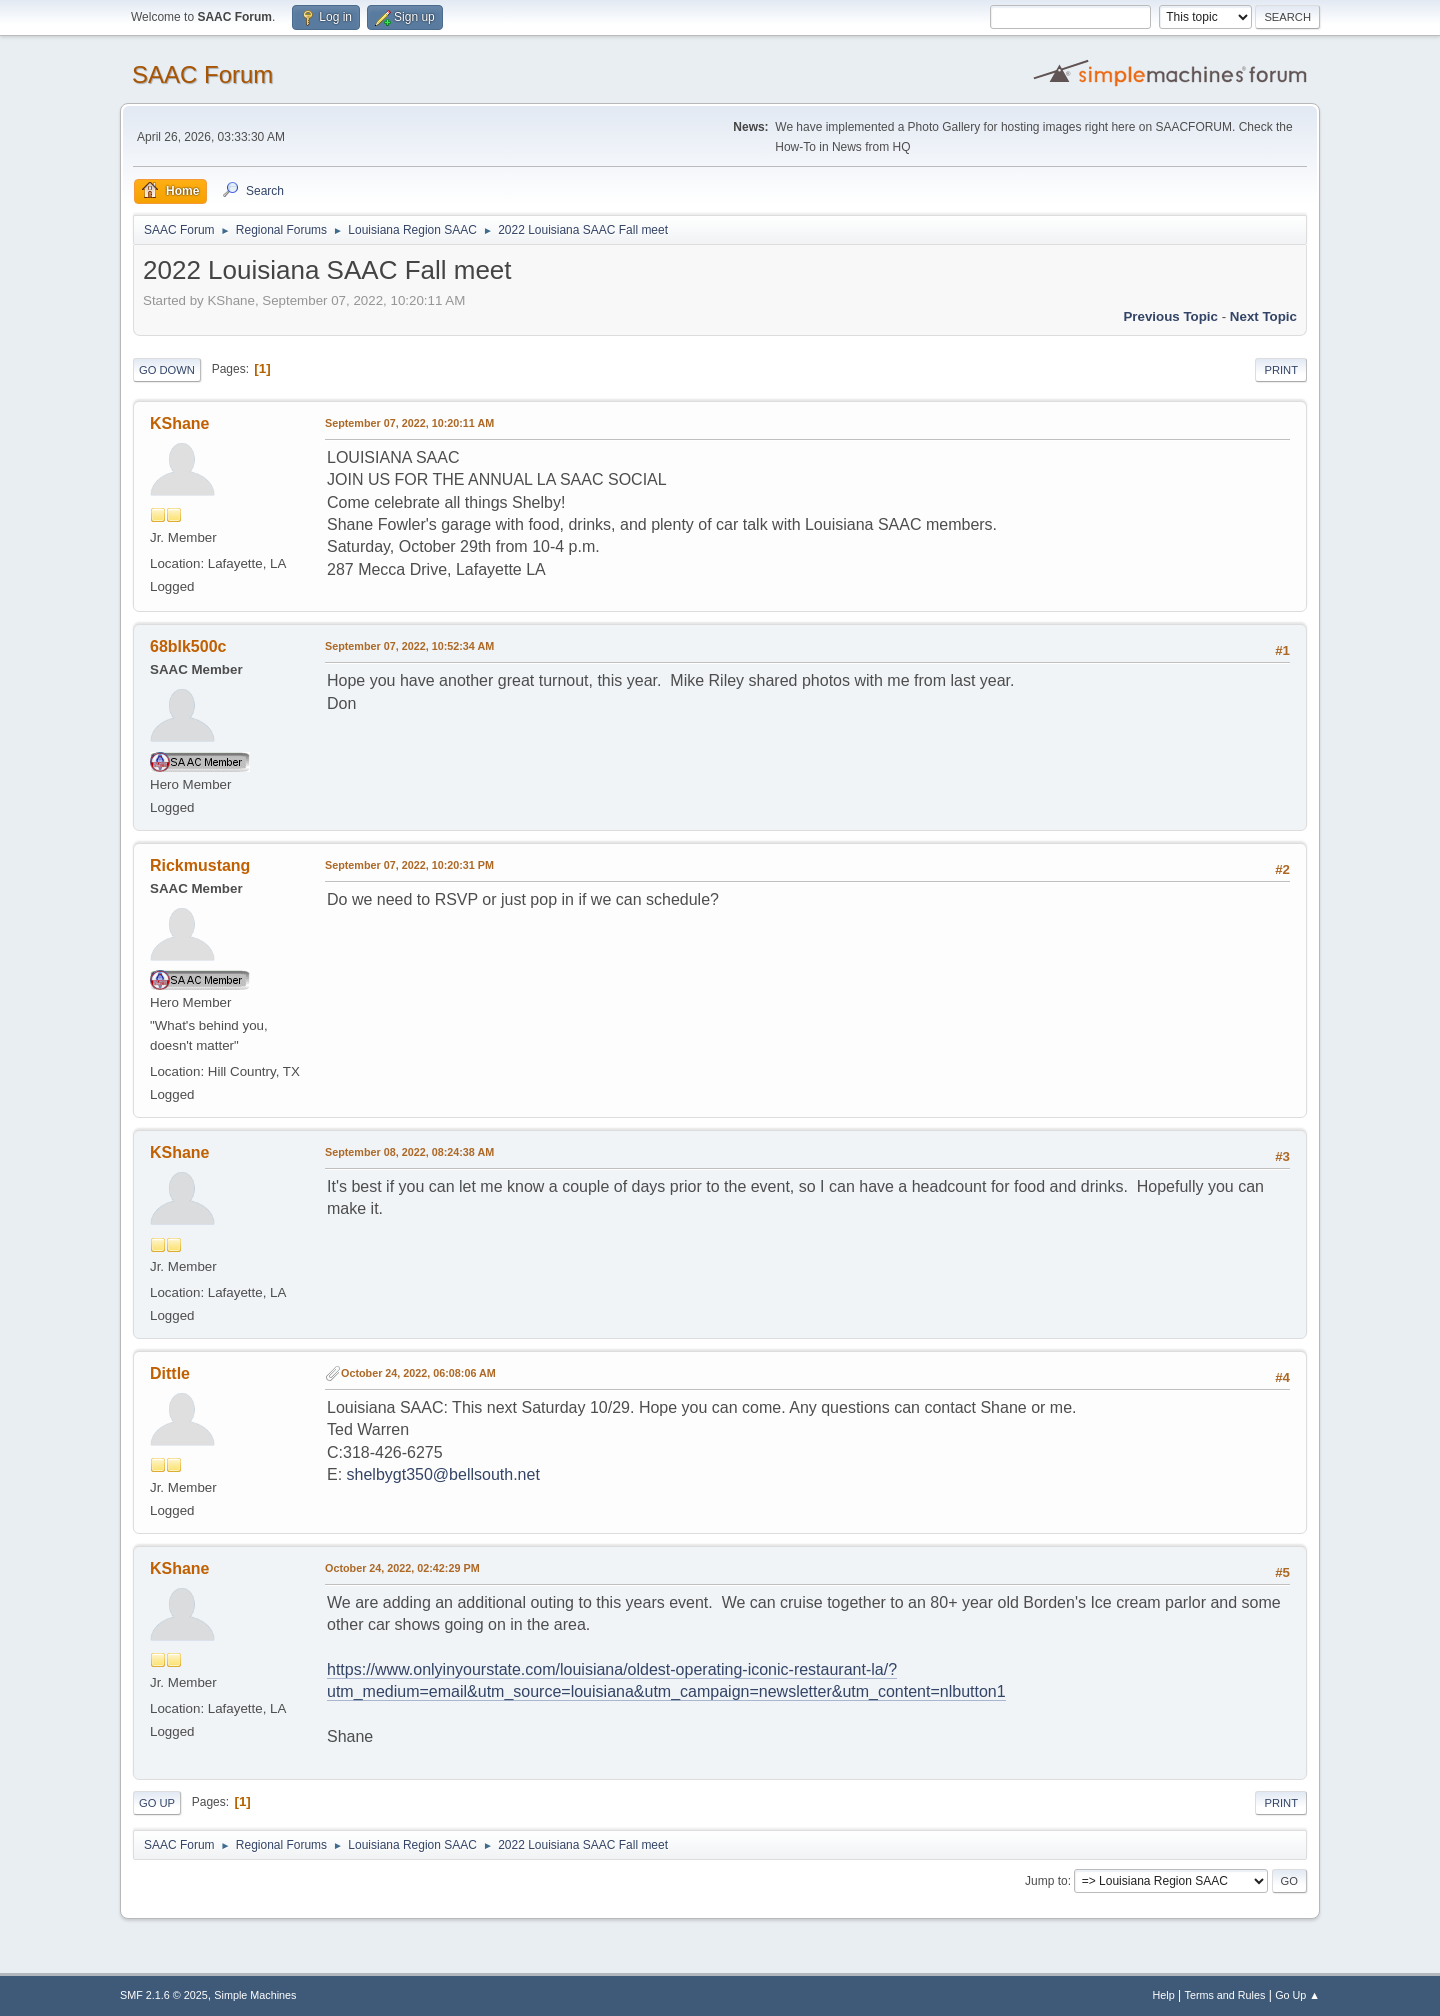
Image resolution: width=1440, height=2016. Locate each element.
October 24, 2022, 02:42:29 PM (402, 1568)
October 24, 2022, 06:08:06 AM (418, 1373)
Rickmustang (200, 865)
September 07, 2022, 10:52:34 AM (409, 646)
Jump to (1046, 1881)
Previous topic (1170, 316)
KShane (180, 423)
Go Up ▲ (1297, 1995)
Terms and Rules (1225, 1995)
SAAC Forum (202, 74)
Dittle (170, 1373)
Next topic (1263, 316)
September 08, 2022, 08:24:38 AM (409, 1152)
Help (1164, 1995)
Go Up (157, 1803)
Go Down (167, 370)
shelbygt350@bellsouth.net (443, 1474)
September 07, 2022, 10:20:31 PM (409, 865)
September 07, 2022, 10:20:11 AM (409, 423)
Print (1281, 370)
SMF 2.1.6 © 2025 (164, 1995)
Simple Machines (255, 1995)
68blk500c (188, 646)
